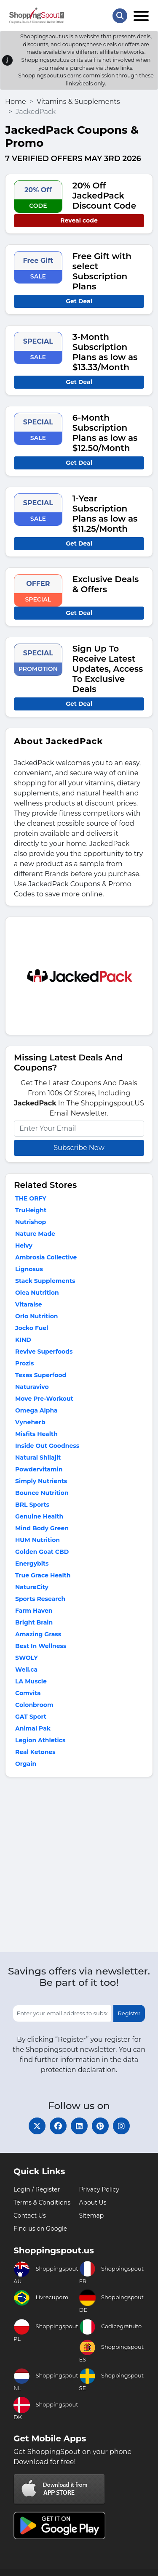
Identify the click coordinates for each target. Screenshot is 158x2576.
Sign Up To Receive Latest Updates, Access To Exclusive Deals (107, 669)
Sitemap (91, 2215)
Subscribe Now (79, 1148)
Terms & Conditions (41, 2202)
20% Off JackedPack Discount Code (104, 195)
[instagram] (121, 2126)
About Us (93, 2202)
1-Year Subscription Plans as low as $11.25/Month (105, 513)
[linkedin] (79, 2126)
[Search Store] (119, 15)
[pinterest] (100, 2126)
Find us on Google (40, 2228)
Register (129, 2013)
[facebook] (58, 2126)
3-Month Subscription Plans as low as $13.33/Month (105, 352)
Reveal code (78, 220)
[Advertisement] (79, 1866)
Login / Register (36, 2189)
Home (15, 102)
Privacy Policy (99, 2189)
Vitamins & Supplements (78, 102)
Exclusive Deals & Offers (105, 584)
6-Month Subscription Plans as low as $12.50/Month (105, 433)
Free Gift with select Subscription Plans (101, 271)
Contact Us (29, 2215)
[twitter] (37, 2126)
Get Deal (79, 301)
